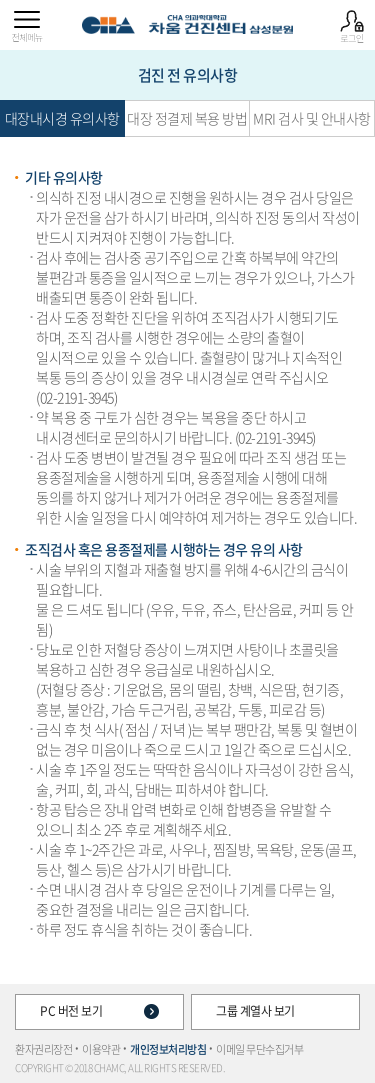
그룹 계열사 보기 (275, 1011)
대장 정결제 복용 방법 (187, 118)
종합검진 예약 (355, 75)
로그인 (352, 27)
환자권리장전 (43, 1049)
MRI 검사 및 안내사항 (312, 118)
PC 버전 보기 (99, 1011)
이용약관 (101, 1049)
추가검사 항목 (20, 75)
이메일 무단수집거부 (259, 1049)
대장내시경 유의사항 (62, 118)
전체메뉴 (27, 27)
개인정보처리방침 (168, 1049)
